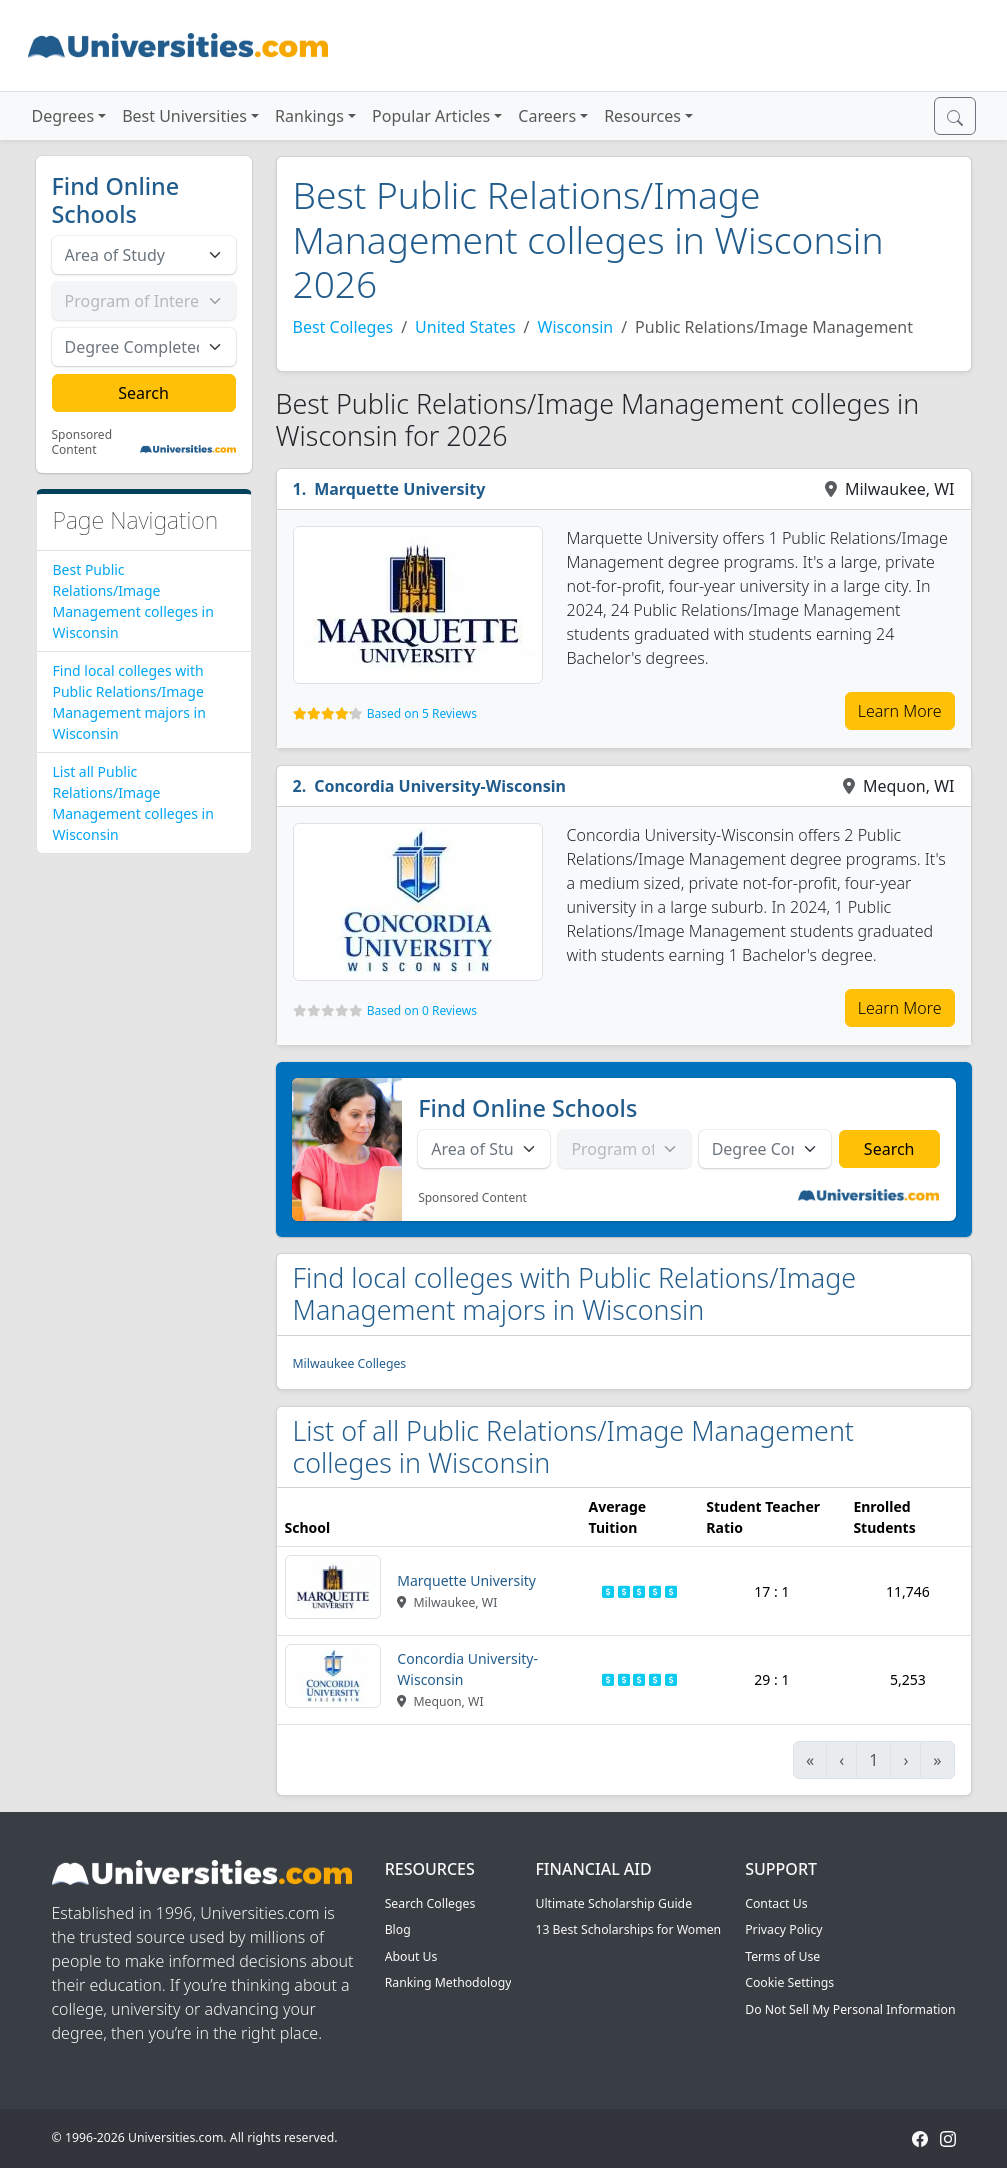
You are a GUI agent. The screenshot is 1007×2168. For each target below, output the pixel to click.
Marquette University (399, 489)
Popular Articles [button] (431, 116)
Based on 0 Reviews (422, 1010)
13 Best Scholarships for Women (628, 1929)
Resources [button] (642, 116)
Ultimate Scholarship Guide (613, 1903)
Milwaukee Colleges (350, 1363)
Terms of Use (782, 1956)
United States (465, 327)
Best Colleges (343, 327)
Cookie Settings (789, 1982)
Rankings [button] (309, 116)
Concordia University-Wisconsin (440, 786)
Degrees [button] (63, 116)
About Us (411, 1956)
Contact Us (776, 1903)
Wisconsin (576, 327)
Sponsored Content (82, 442)
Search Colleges (430, 1903)
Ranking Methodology (448, 1982)
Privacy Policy (783, 1929)
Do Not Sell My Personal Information (850, 2009)
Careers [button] (547, 116)
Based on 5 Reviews (422, 713)
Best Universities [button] (184, 116)
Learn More (900, 711)
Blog (398, 1929)
